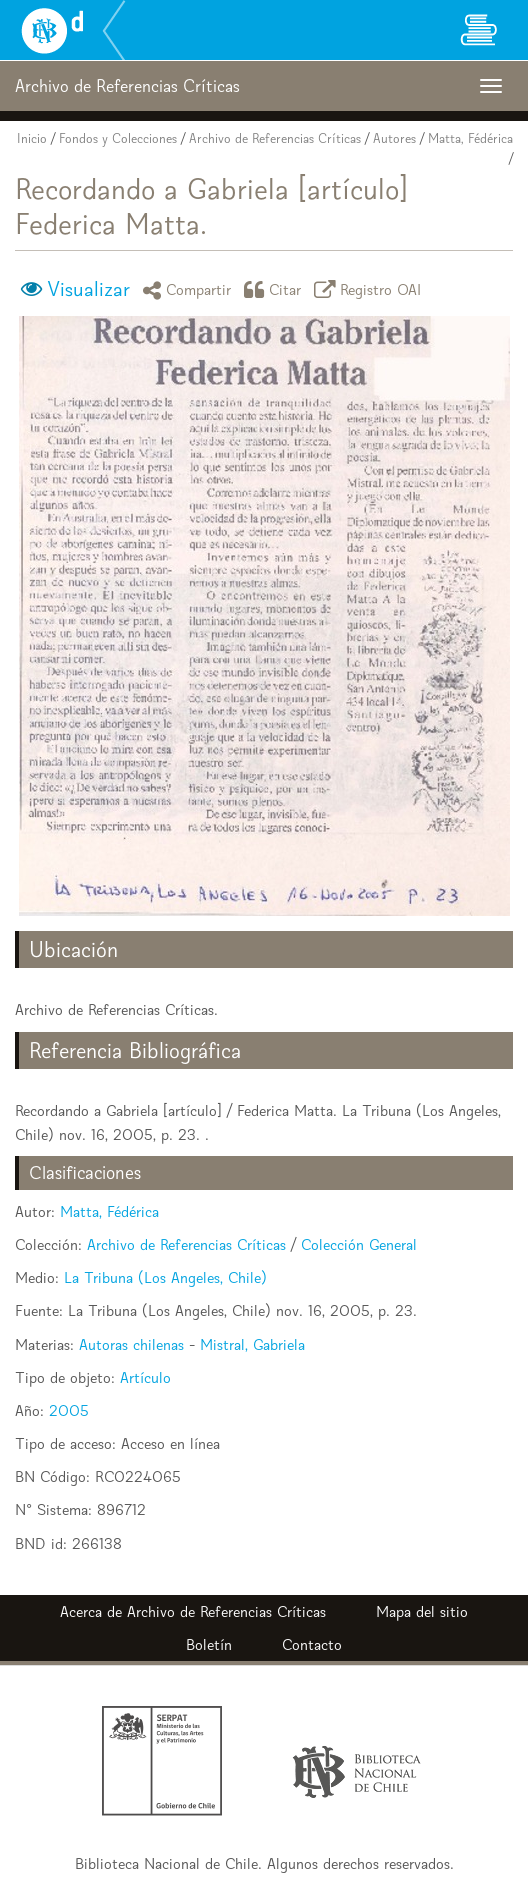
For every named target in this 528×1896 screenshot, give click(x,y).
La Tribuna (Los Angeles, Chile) (165, 1277)
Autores (394, 138)
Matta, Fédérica (470, 138)
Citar (276, 289)
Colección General (359, 1244)
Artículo (145, 1377)
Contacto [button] (312, 1644)
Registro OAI (371, 289)
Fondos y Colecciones (118, 138)
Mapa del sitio (422, 1611)
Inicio (32, 138)
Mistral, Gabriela (252, 1344)
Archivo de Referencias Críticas (275, 138)
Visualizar (88, 289)
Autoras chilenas (131, 1344)
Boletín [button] (209, 1644)
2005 (69, 1410)
